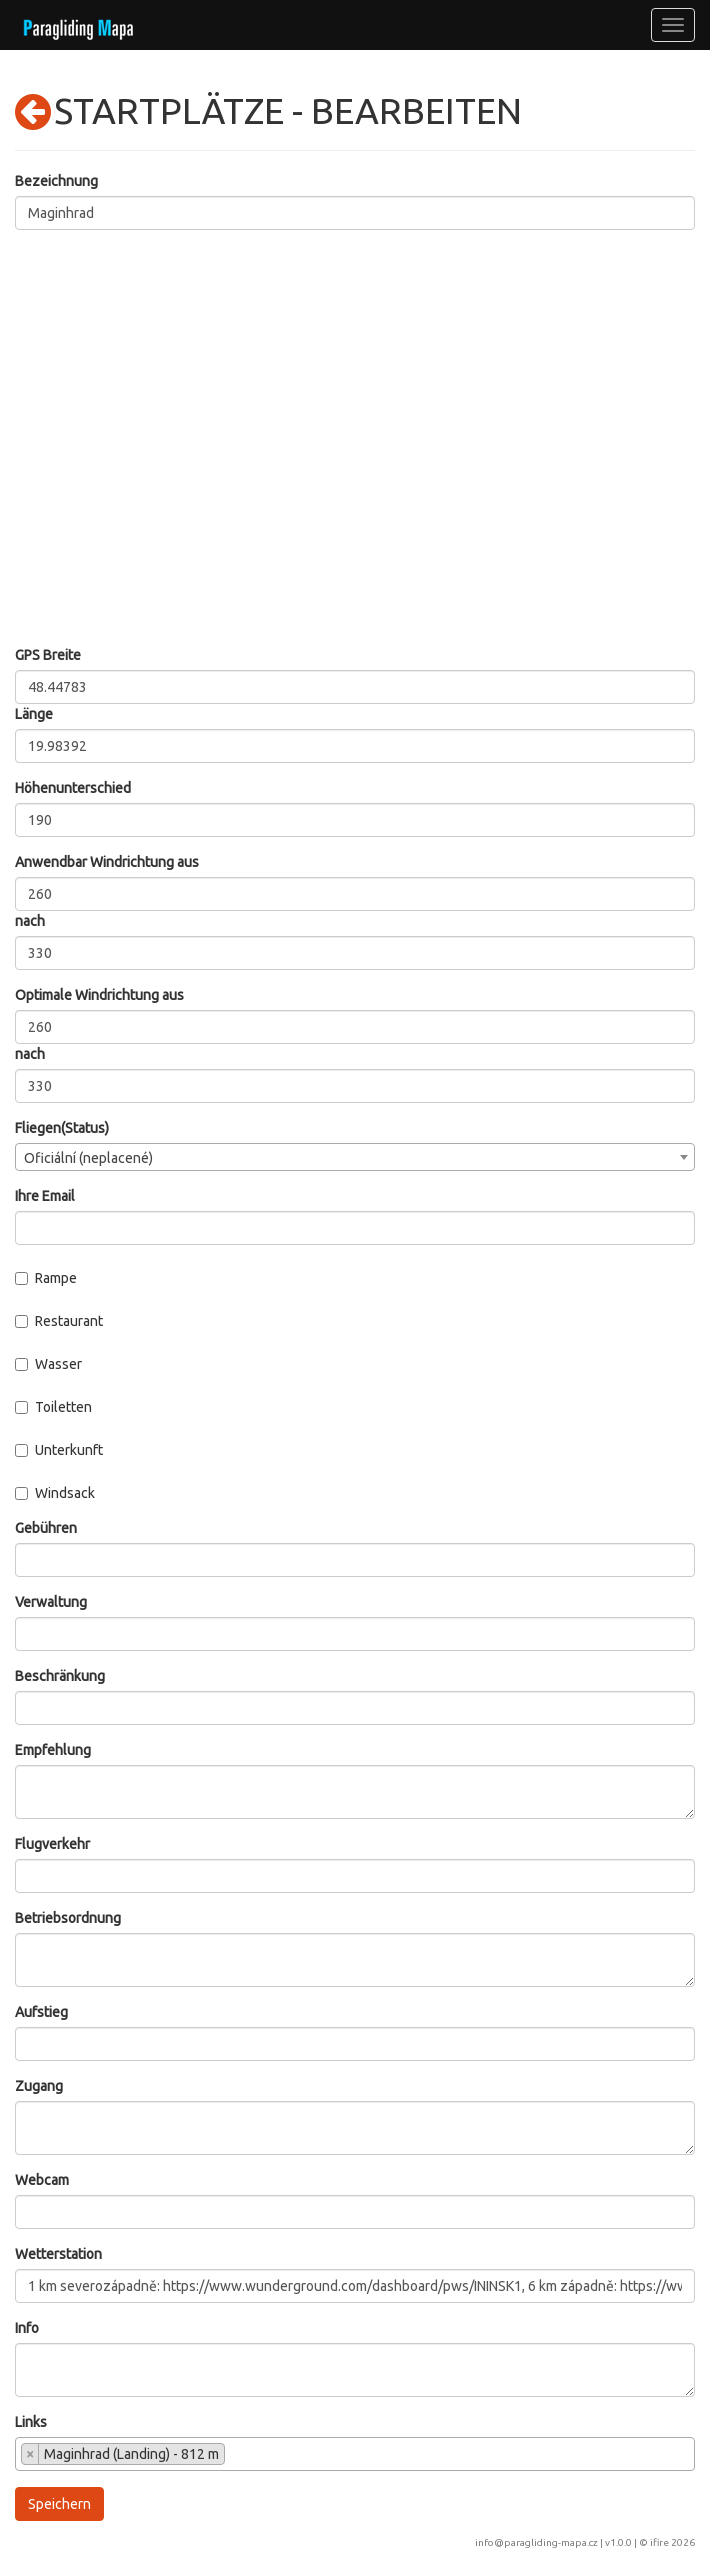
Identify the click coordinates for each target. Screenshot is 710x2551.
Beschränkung (60, 1676)
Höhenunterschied (73, 788)
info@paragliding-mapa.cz (536, 2542)
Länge (34, 714)
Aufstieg (41, 2012)
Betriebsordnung (68, 1918)
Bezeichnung (56, 181)
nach (30, 921)
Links (31, 2422)
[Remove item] (30, 2454)
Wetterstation (58, 2254)
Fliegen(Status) (62, 1128)
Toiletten (53, 1407)
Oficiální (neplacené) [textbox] (88, 1158)
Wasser (48, 1364)
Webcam (42, 2180)
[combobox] (355, 1157)
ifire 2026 (672, 2542)
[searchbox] (235, 2456)
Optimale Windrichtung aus (99, 995)
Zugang (39, 2086)
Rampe (46, 1278)
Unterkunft (59, 1450)
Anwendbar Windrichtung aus (107, 862)
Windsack (55, 1493)
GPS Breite (48, 655)
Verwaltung (51, 1602)
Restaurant (59, 1321)
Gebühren (46, 1528)
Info (27, 2328)
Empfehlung (53, 1750)
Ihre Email (45, 1196)
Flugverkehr (52, 1844)
